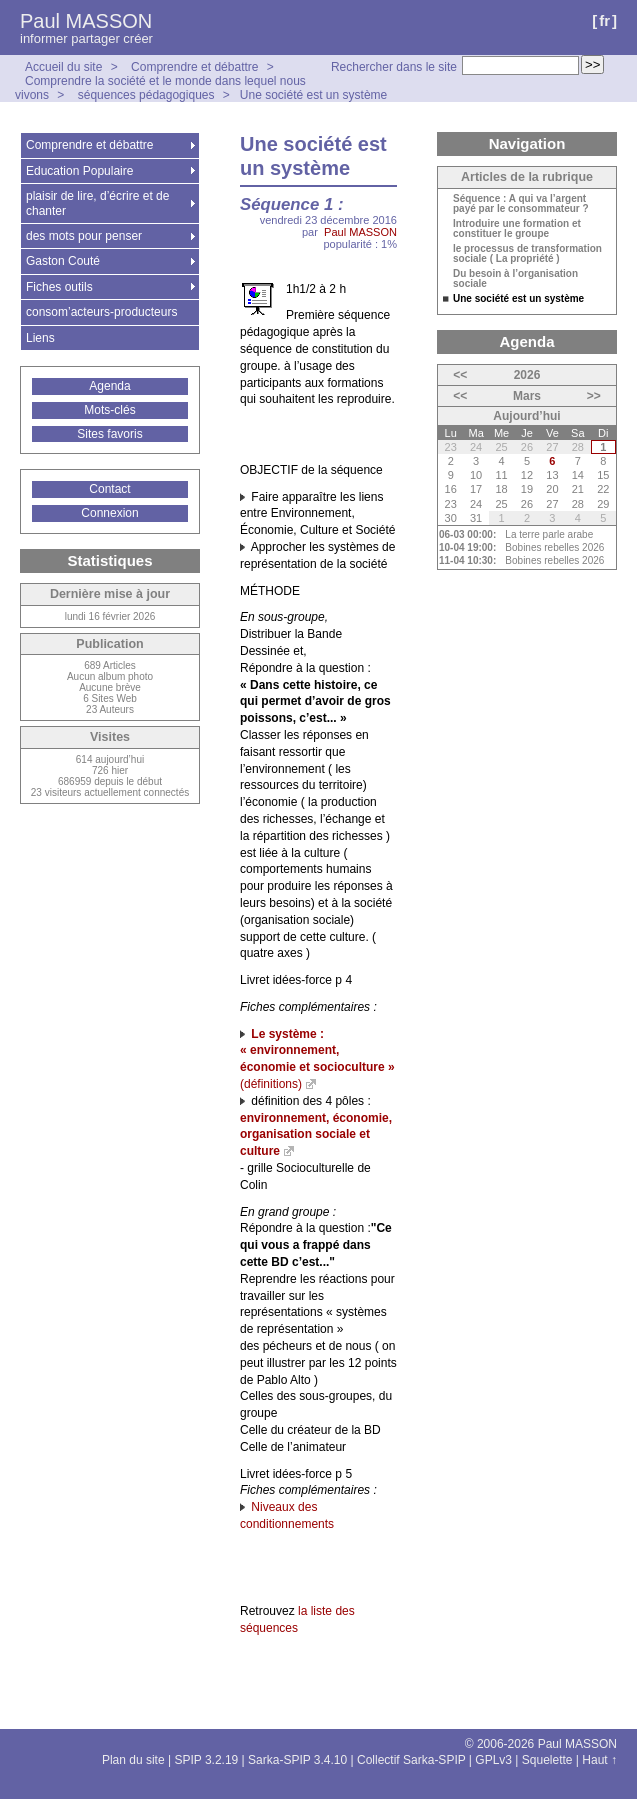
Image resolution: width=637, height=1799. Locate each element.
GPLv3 (493, 1760)
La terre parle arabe (549, 534)
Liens (40, 338)
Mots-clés (109, 410)
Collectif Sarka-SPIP (411, 1760)
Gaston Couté (63, 261)
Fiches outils (59, 287)
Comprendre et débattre (194, 67)
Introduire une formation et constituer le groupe (517, 229)
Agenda (109, 386)
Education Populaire (79, 171)
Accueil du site (63, 67)
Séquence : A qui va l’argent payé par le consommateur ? (521, 204)
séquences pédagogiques (146, 95)
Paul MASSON (86, 21)
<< (460, 375)
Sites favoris (109, 434)
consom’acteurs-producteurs (101, 312)
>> (594, 396)
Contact (109, 489)
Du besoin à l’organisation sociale (515, 279)
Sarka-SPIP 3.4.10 (297, 1760)
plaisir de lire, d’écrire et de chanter (97, 203)
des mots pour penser (84, 236)
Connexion (109, 513)
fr (604, 20)
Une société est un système (313, 95)
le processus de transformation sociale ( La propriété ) (527, 254)
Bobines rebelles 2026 (554, 547)
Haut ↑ (599, 1760)
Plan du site (133, 1760)
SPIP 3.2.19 (206, 1760)
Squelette (547, 1760)
